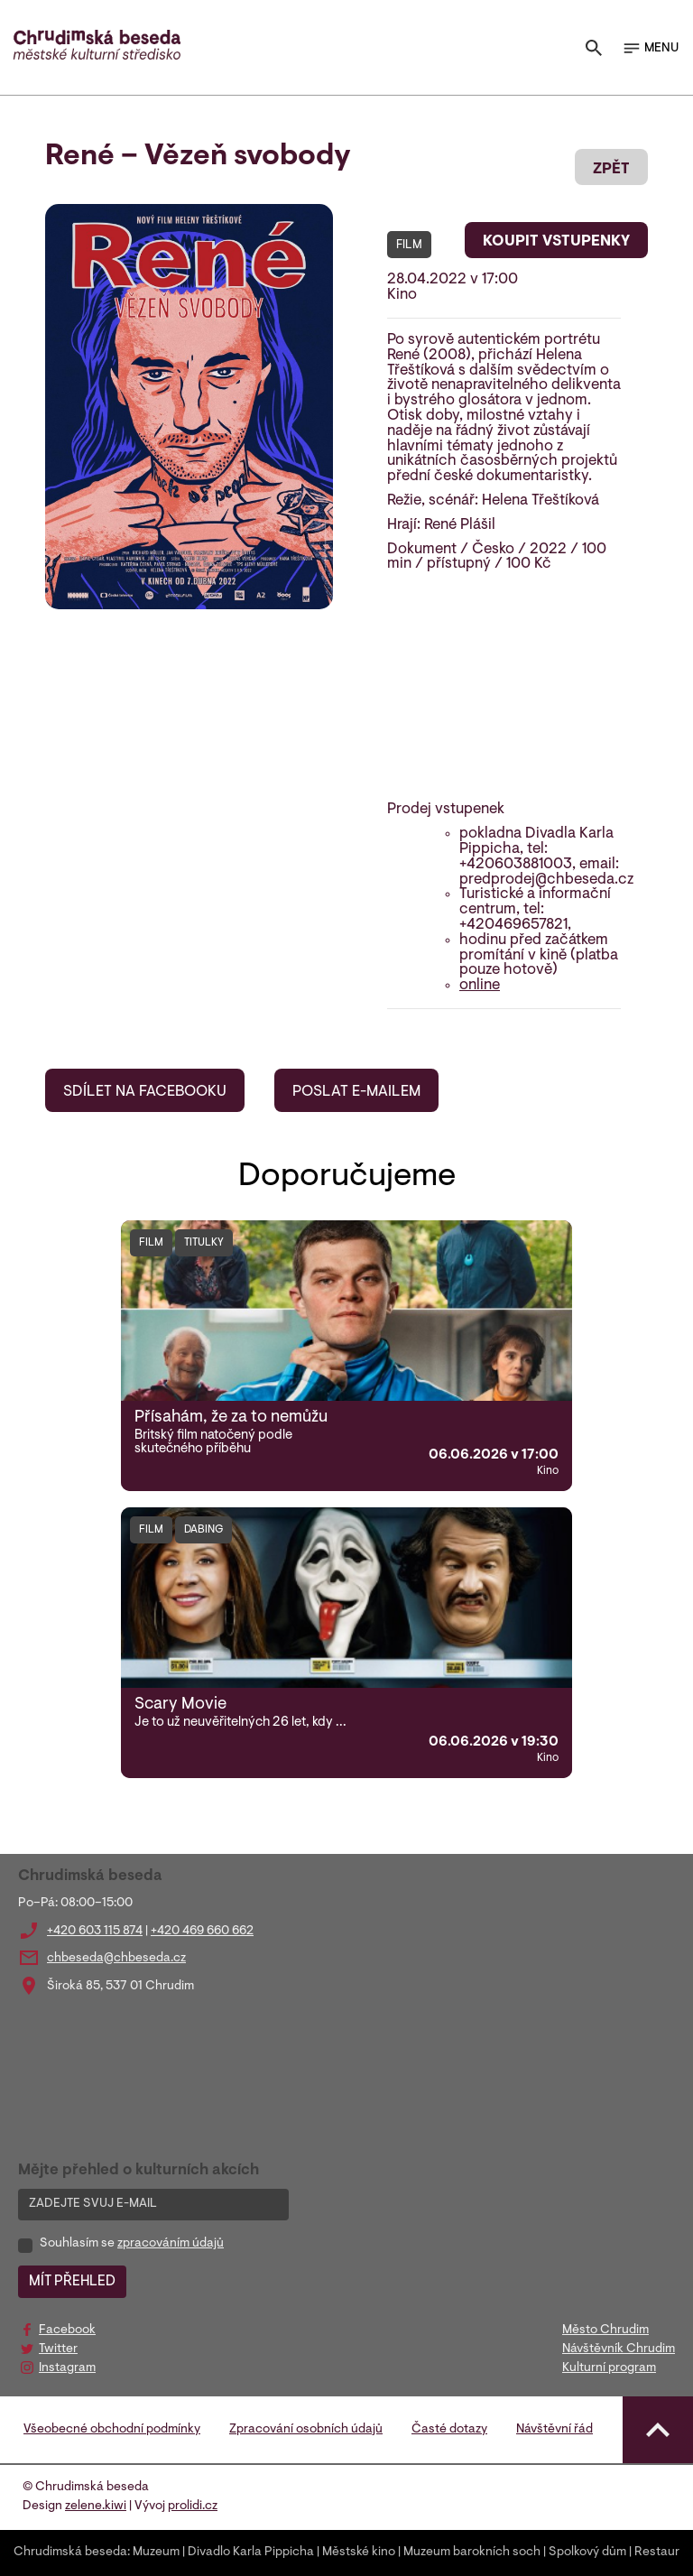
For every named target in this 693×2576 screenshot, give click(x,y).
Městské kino (358, 2552)
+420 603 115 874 (95, 1931)
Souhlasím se (132, 2244)
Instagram (67, 2368)
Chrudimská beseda (70, 2552)
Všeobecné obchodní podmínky (111, 2429)
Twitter (58, 2349)
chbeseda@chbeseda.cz (116, 1958)
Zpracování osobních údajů (306, 2429)
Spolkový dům (587, 2552)
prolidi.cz (192, 2506)
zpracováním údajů (170, 2244)
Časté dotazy (449, 2429)
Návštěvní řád (554, 2429)
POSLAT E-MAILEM (356, 1092)
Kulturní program (609, 2368)
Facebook (67, 2330)
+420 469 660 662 (202, 1931)
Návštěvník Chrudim (618, 2349)
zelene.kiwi (95, 2506)
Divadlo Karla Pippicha (251, 2552)
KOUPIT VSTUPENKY (556, 242)
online (479, 985)
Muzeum (156, 2552)
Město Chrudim (605, 2330)
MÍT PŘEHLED (72, 2282)
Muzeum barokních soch (472, 2552)
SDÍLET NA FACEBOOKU (144, 1092)
